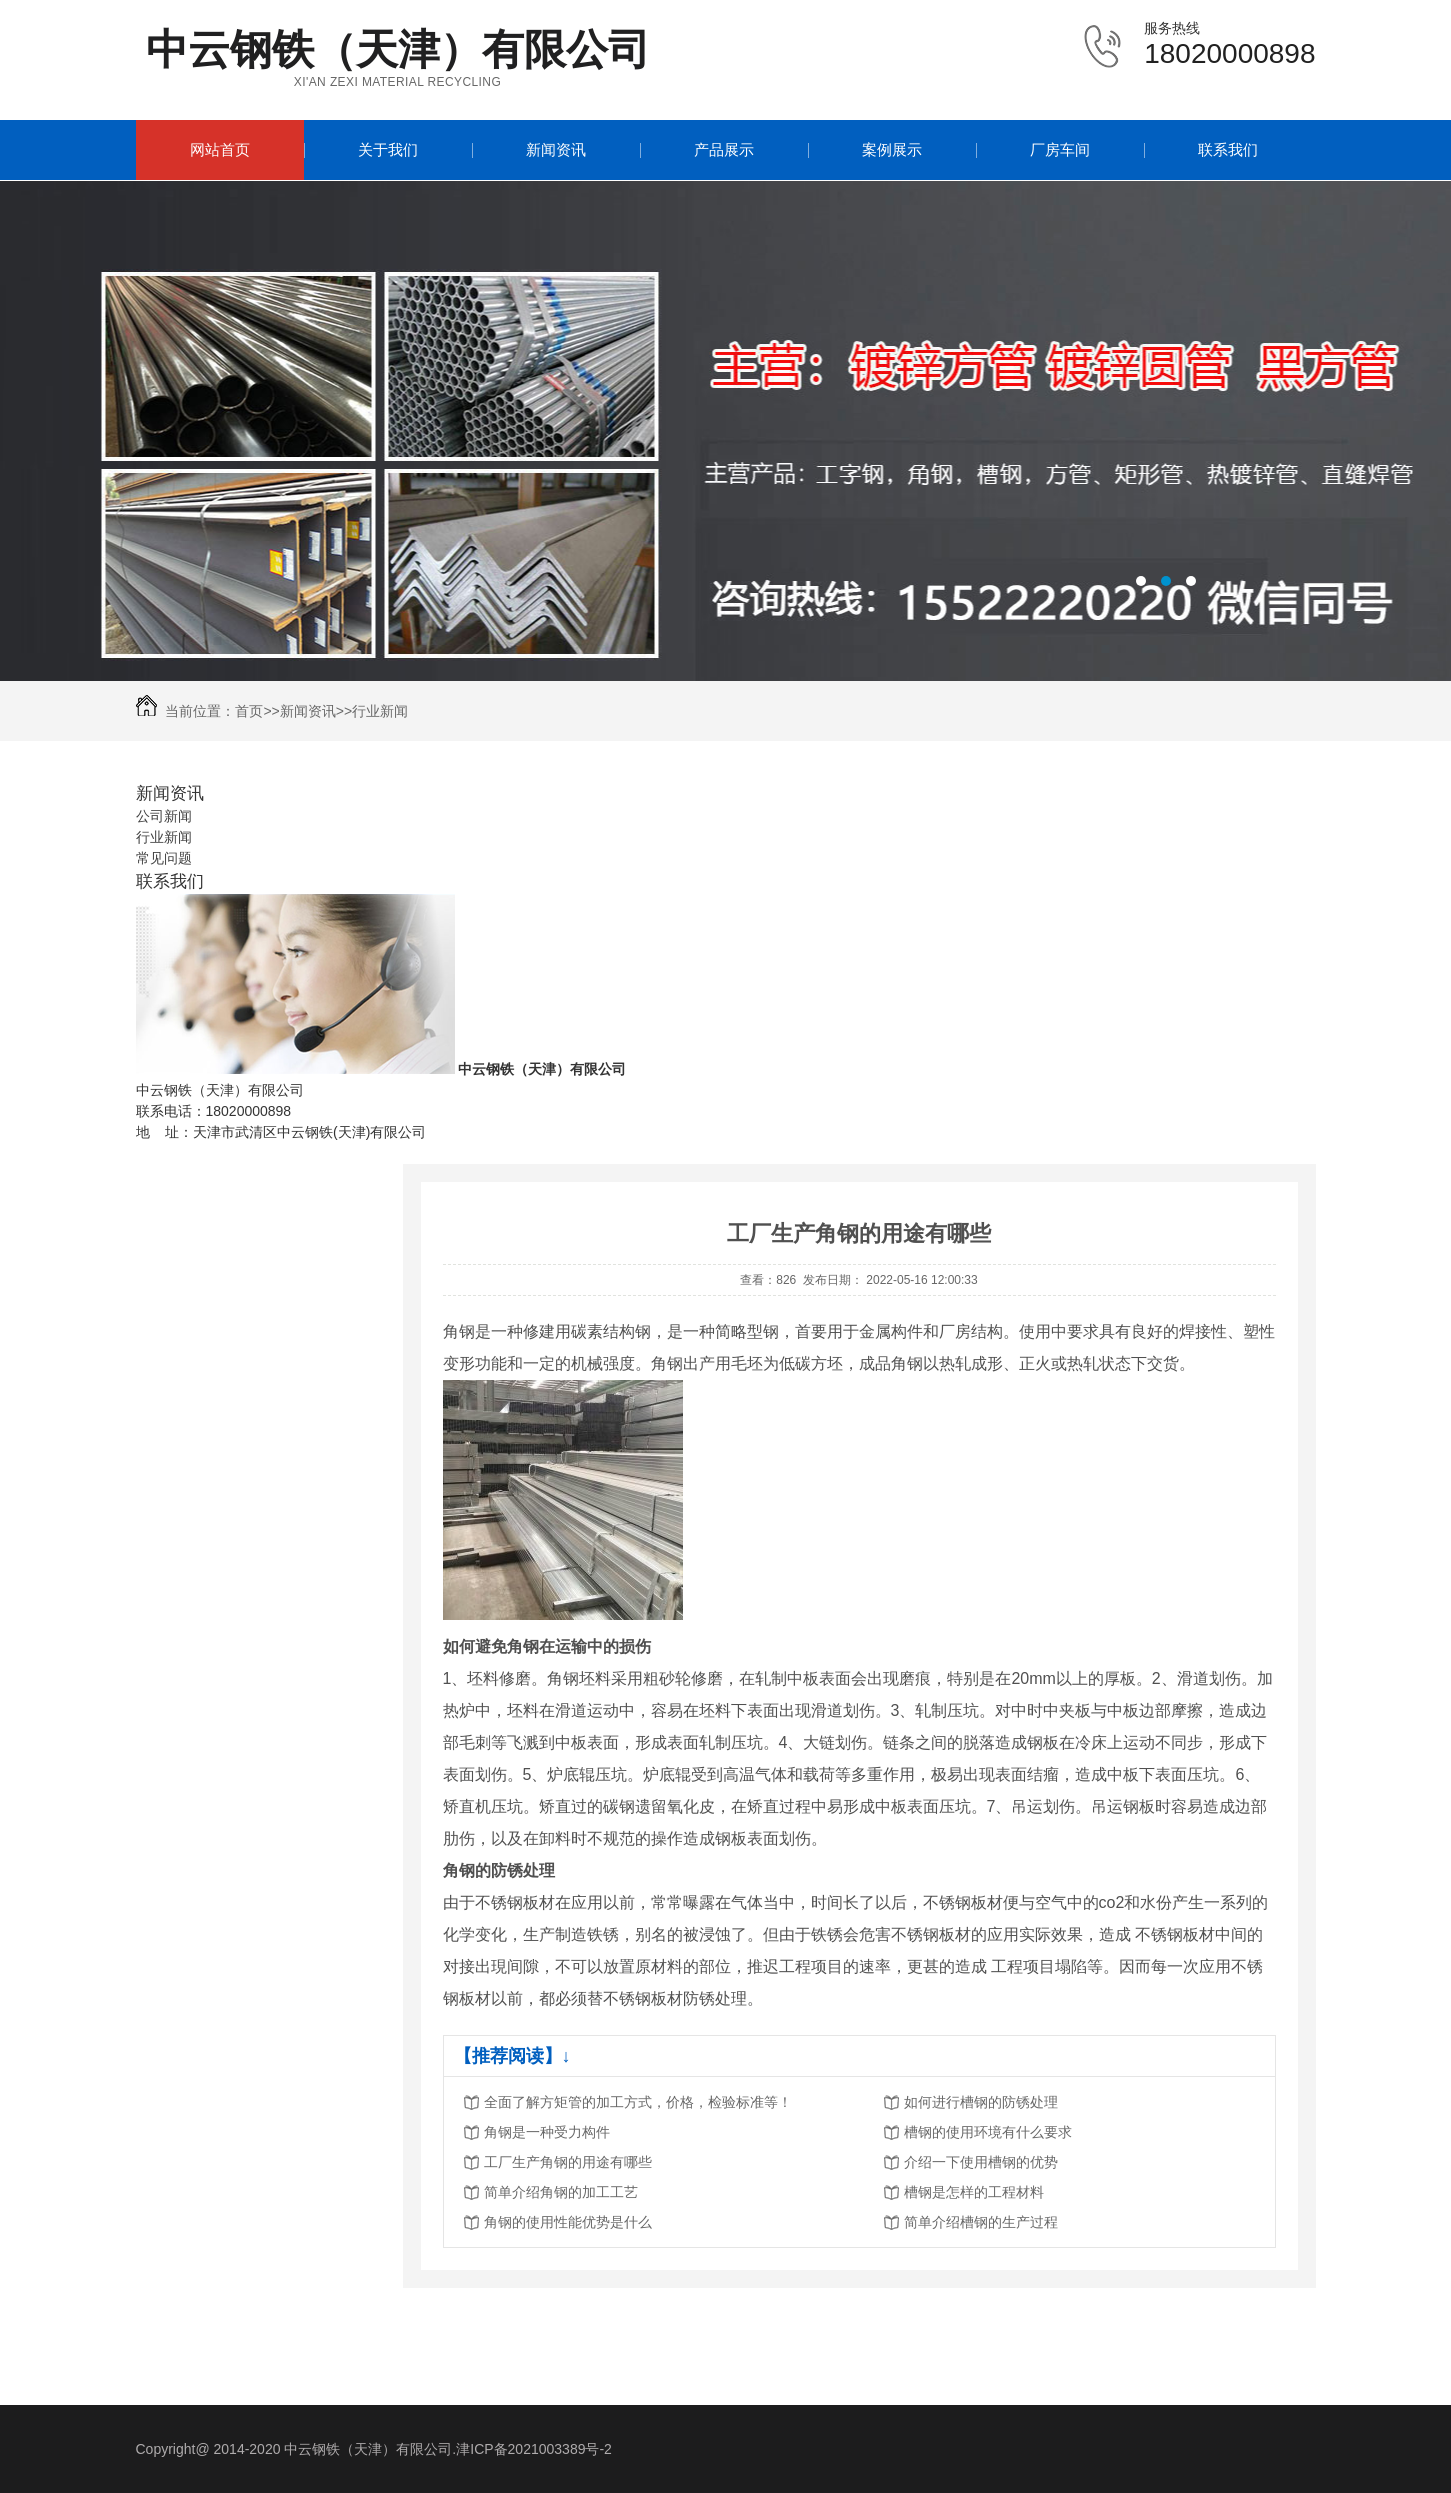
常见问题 (164, 858)
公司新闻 (164, 816)
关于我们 (388, 149)
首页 (249, 711)
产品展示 (724, 149)
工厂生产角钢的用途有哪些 (568, 2162)
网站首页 (220, 149)
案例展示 (892, 149)
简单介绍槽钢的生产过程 (981, 2222)
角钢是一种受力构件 (547, 2132)
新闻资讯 (556, 149)
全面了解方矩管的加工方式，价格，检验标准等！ (638, 2102)
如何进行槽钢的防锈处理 (981, 2102)
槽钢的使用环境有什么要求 (988, 2132)
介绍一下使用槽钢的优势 (981, 2162)
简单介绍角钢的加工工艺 (561, 2192)
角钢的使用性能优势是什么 (568, 2222)
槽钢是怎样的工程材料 (974, 2192)
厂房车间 (1060, 149)
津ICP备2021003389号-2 (534, 2449)
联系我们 (1228, 149)
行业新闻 (380, 711)
